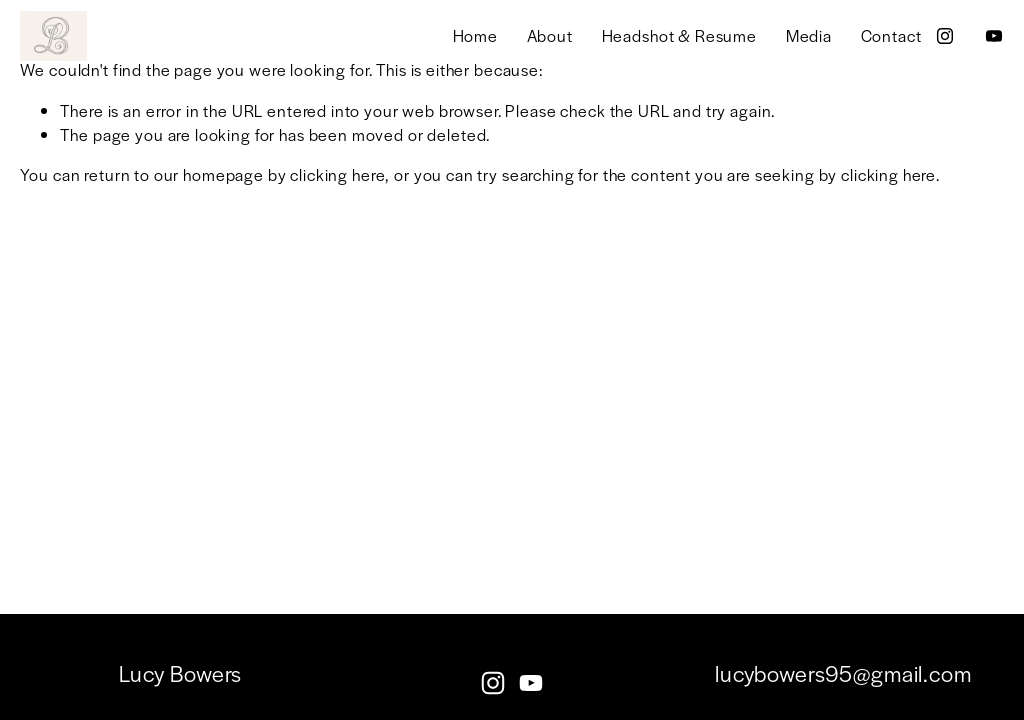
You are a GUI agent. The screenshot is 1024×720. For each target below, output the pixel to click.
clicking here (337, 174)
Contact (891, 35)
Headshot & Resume (679, 35)
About (550, 35)
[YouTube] (994, 36)
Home (475, 35)
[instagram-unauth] (945, 36)
